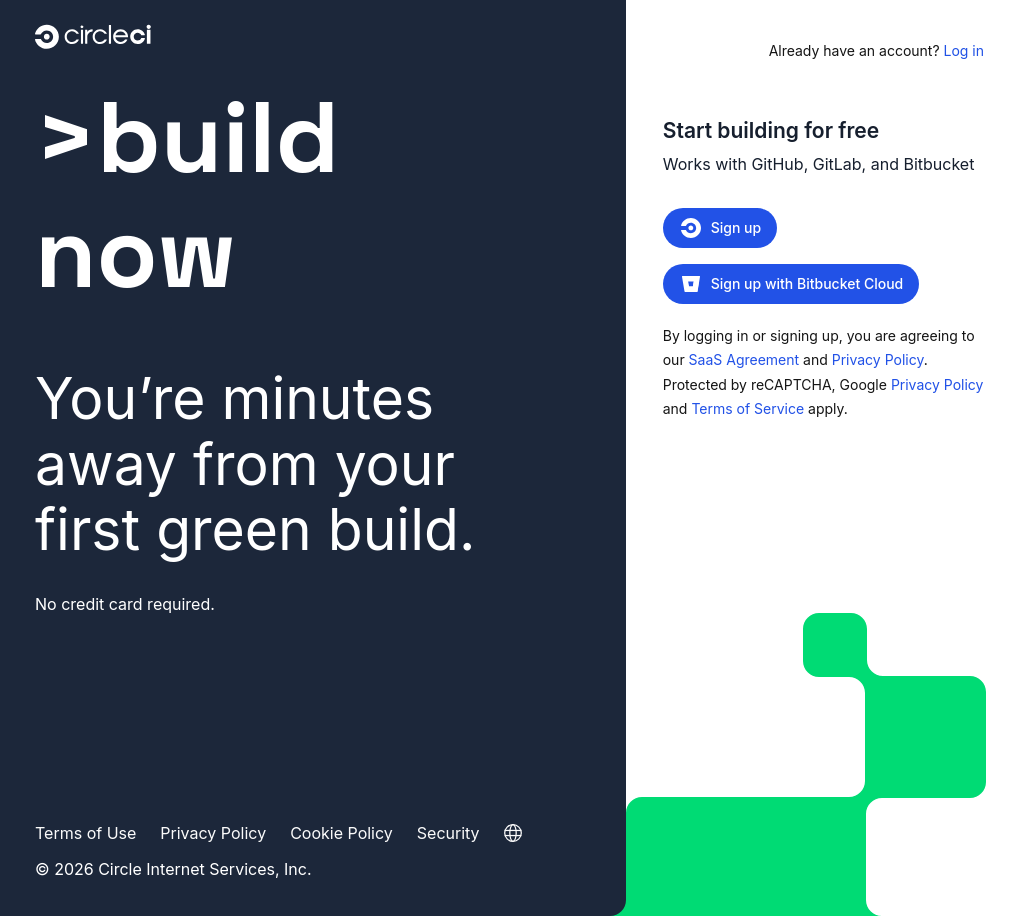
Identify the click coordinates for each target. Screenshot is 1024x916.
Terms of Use (85, 833)
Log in (876, 50)
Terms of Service (747, 408)
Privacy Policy (878, 359)
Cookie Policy (341, 833)
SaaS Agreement (744, 359)
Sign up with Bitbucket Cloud (791, 284)
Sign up (720, 228)
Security (448, 833)
